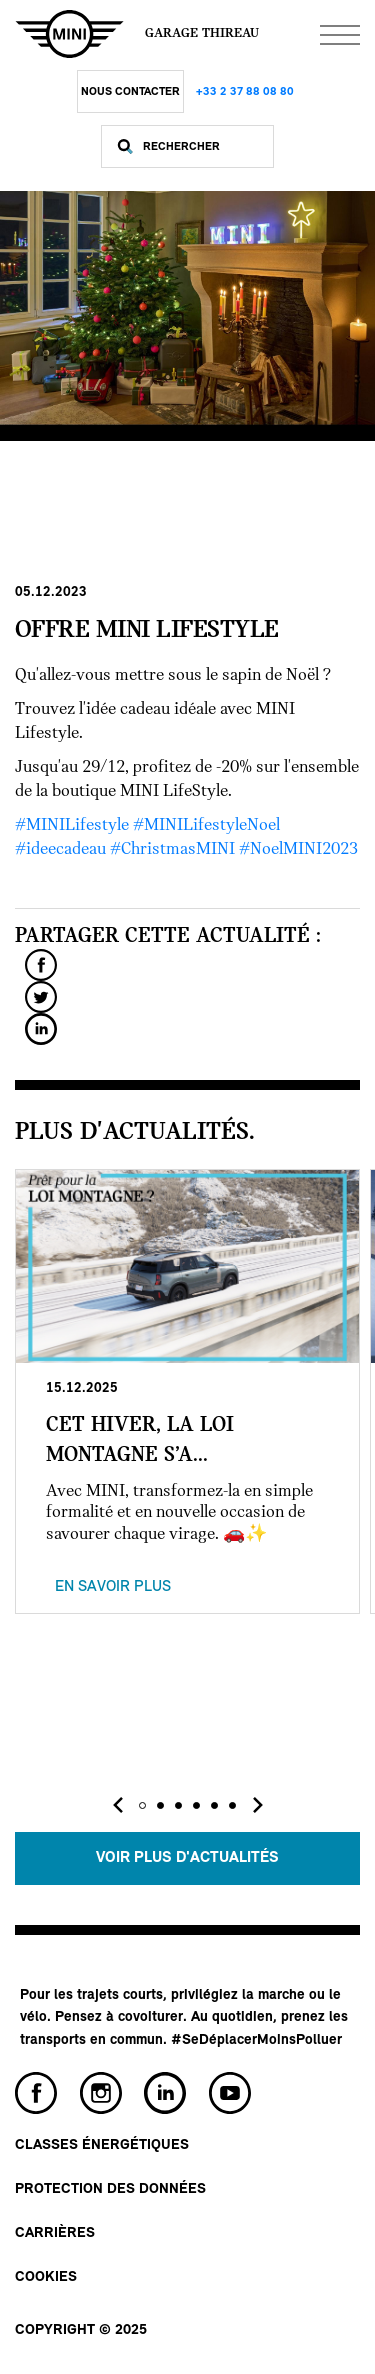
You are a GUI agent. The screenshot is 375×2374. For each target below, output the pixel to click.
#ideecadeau (60, 849)
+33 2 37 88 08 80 (245, 92)
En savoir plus (113, 1587)
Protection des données (110, 2189)
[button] (143, 1805)
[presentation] (118, 1805)
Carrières (55, 2233)
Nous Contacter (130, 92)
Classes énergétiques (102, 2145)
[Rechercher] (203, 146)
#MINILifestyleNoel (206, 825)
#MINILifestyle (72, 825)
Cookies (46, 2277)
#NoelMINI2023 (298, 849)
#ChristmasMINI (172, 849)
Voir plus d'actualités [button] (187, 1858)
